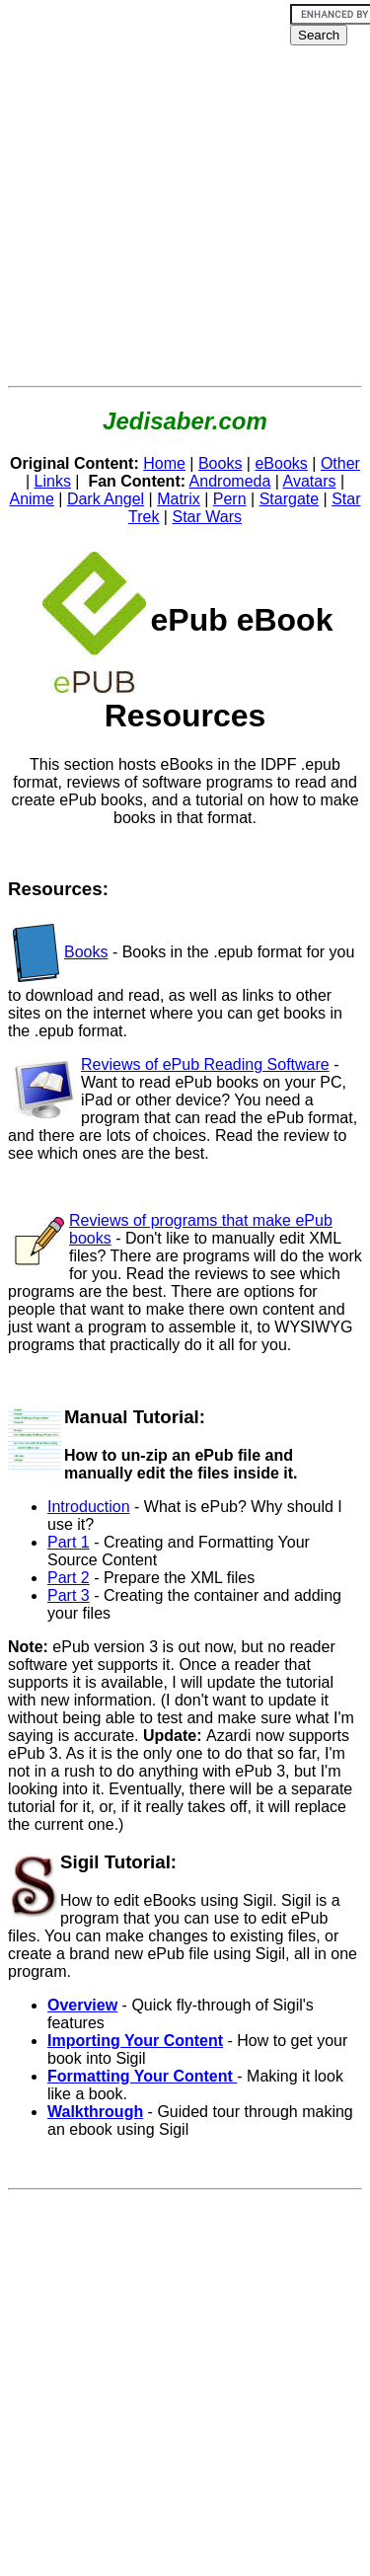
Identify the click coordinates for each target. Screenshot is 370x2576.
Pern (230, 499)
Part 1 (68, 1542)
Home (164, 463)
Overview (82, 2005)
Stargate (289, 499)
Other (340, 463)
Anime (31, 499)
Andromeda (230, 481)
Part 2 (68, 1577)
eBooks (281, 463)
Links (53, 481)
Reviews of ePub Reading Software (205, 1064)
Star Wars (207, 516)
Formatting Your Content (142, 2076)
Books (220, 463)
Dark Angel (105, 499)
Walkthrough (95, 2111)
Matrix (178, 499)
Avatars (309, 481)
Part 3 (68, 1595)
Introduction (88, 1506)
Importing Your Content (135, 2040)
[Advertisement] (185, 193)
